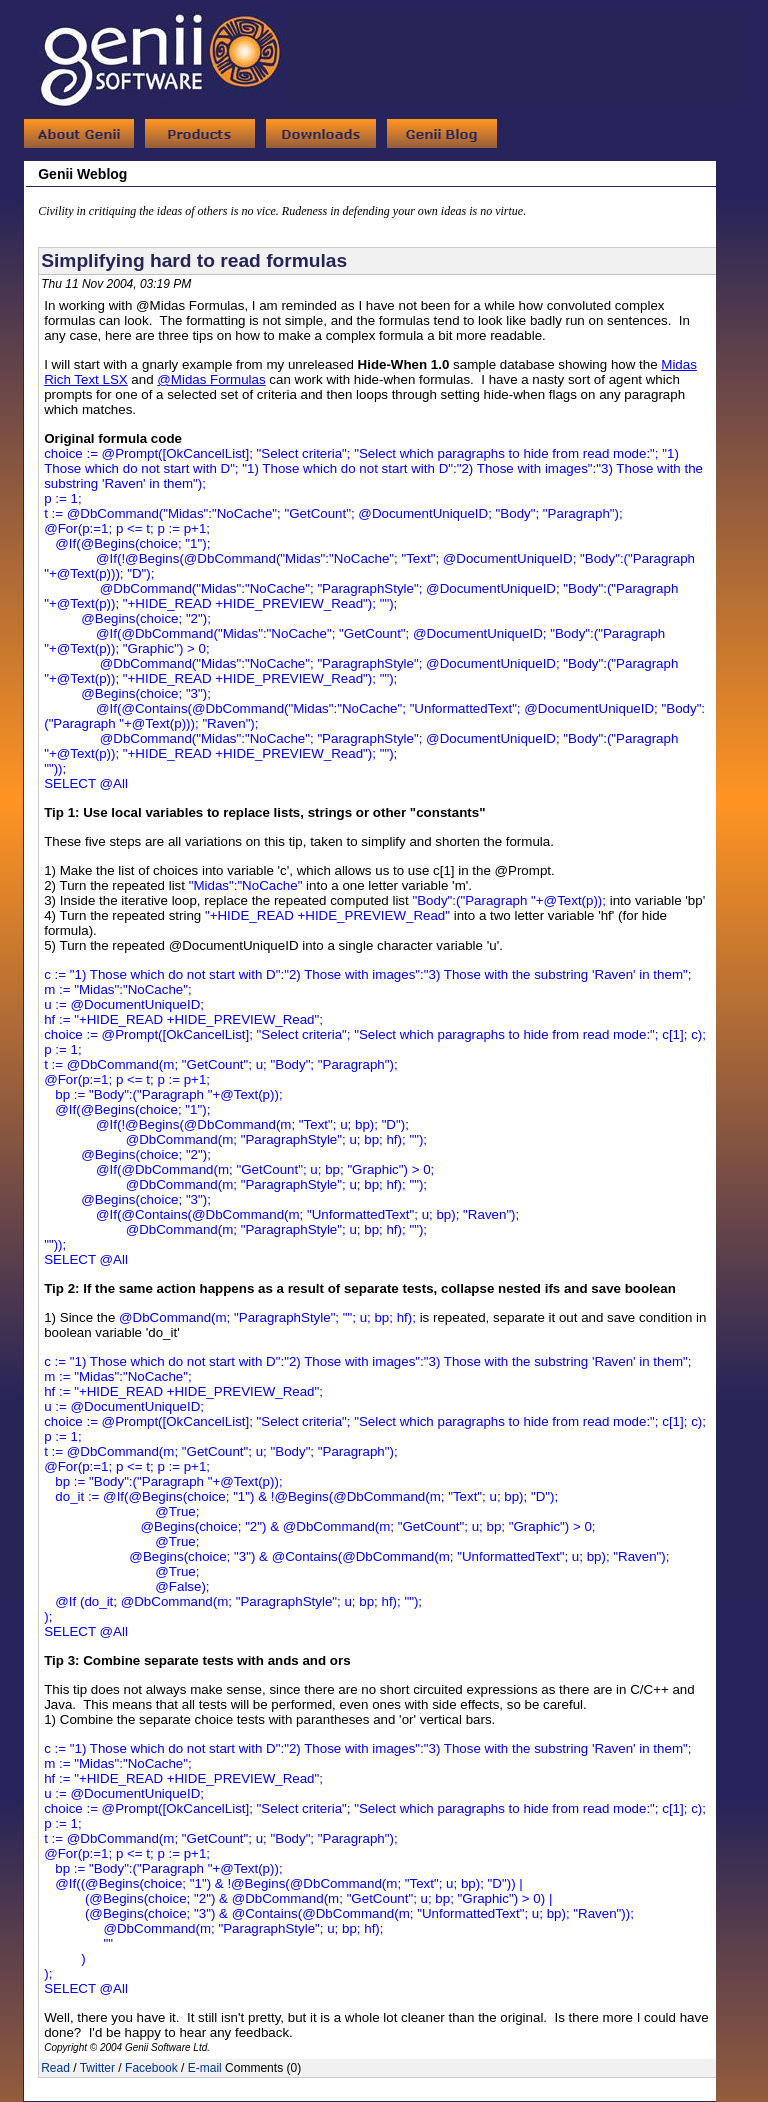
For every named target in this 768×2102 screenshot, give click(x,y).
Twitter (97, 2068)
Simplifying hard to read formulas (194, 260)
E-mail (205, 2068)
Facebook (151, 2068)
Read (55, 2068)
